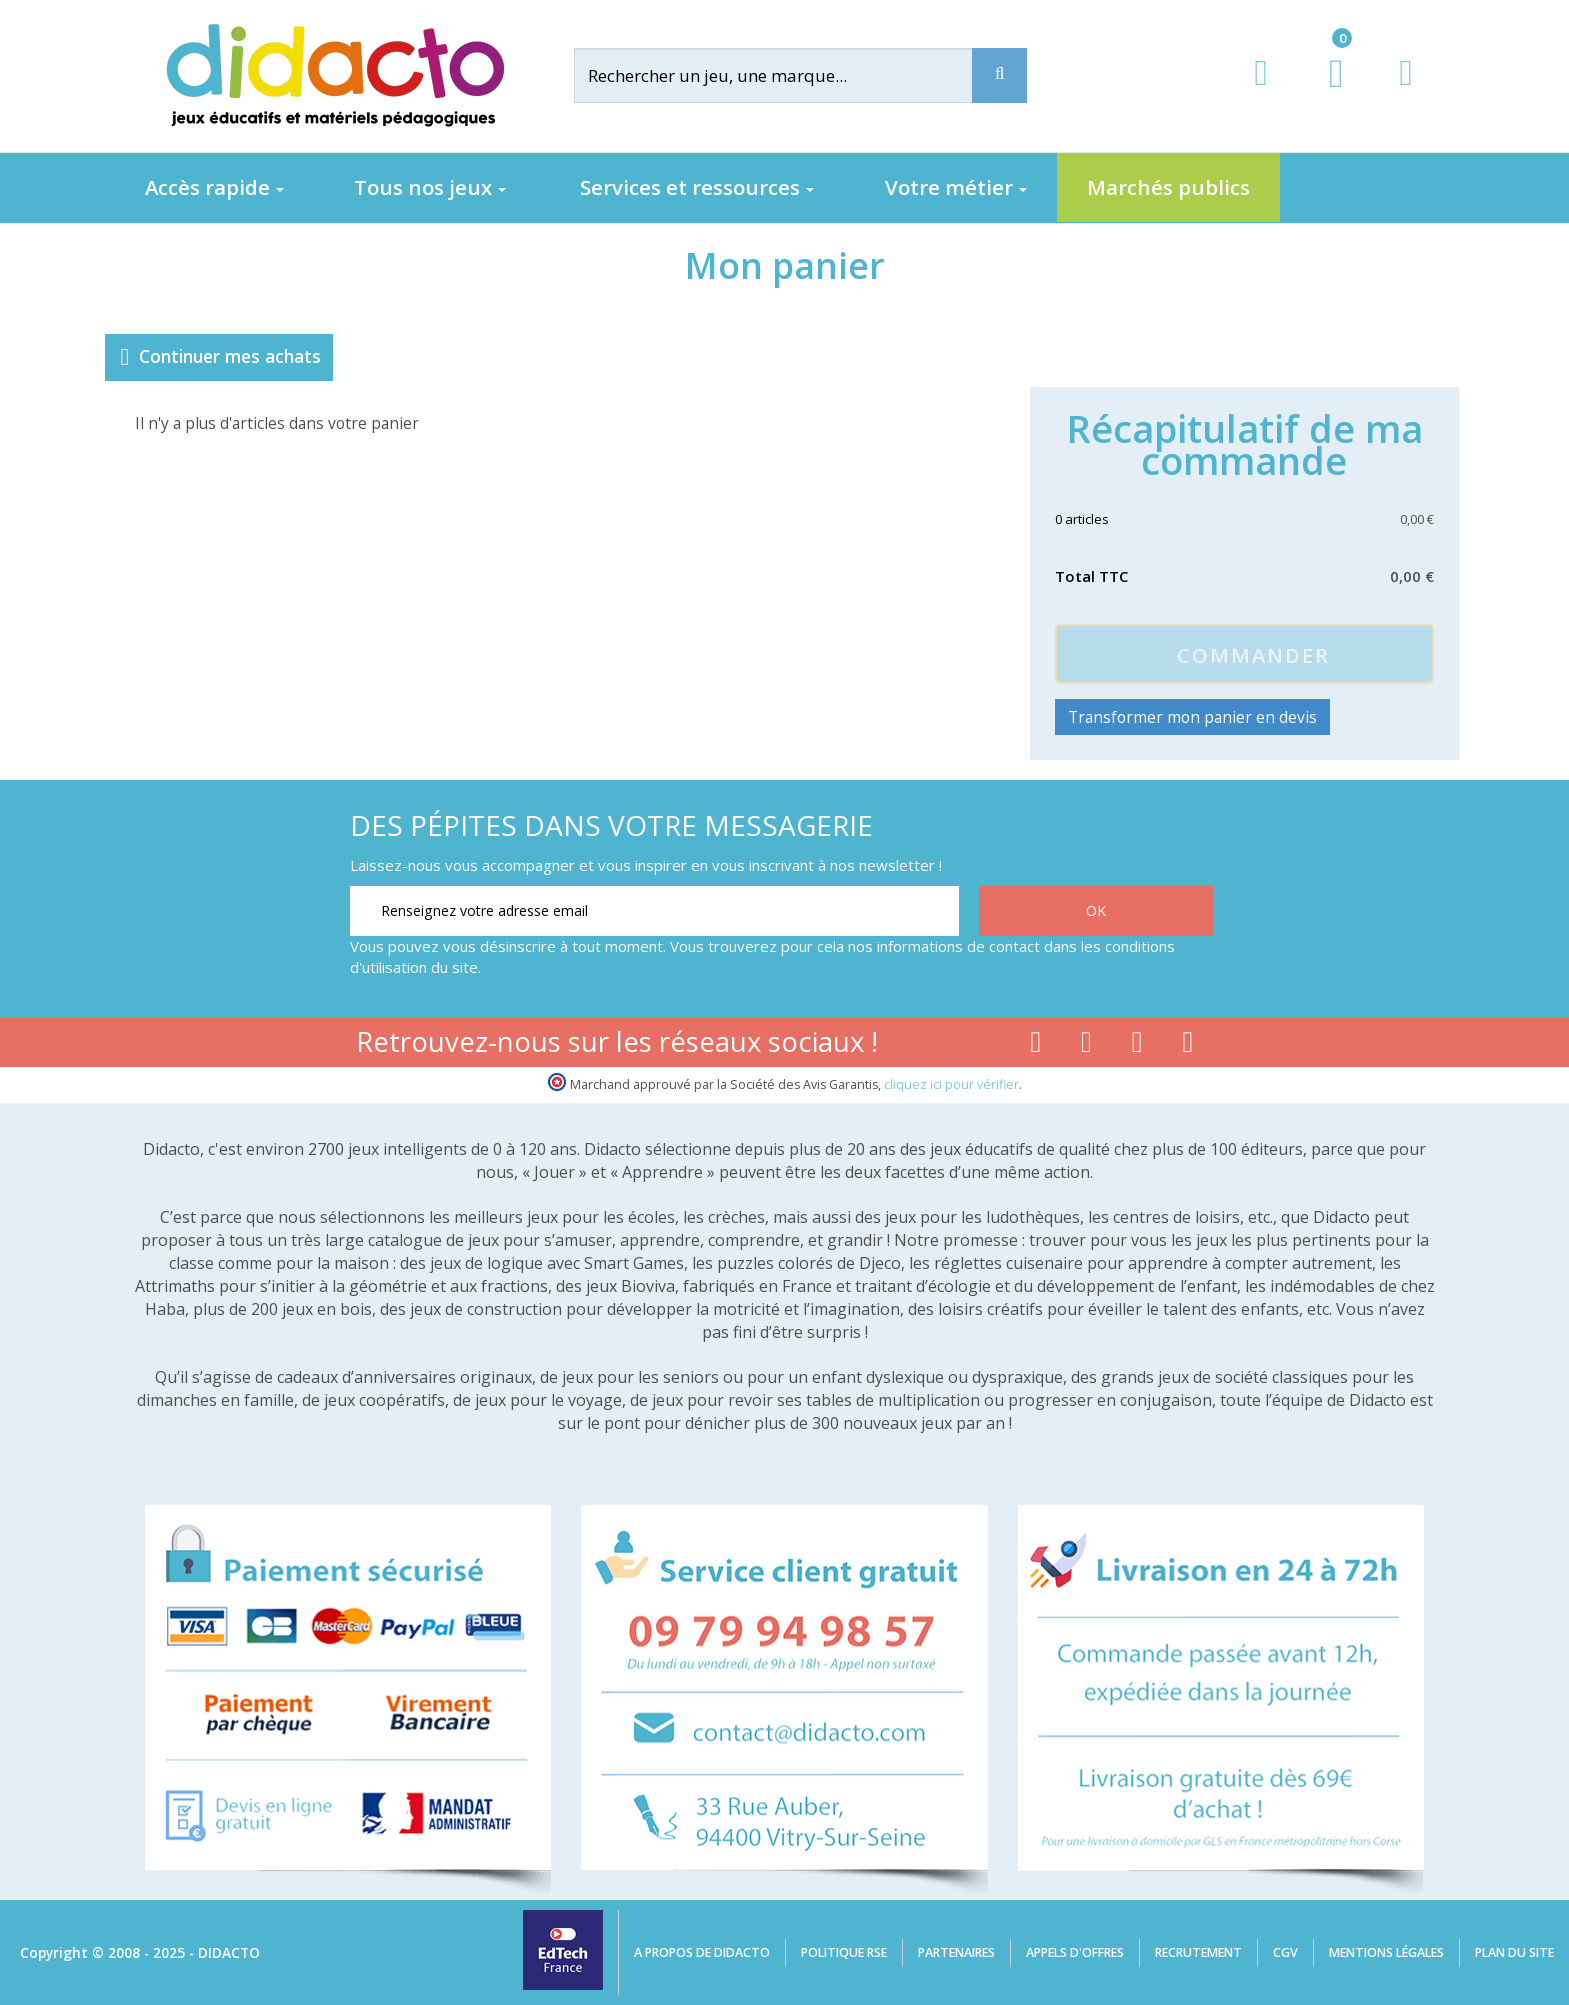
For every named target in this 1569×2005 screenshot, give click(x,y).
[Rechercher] (789, 75)
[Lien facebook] (1035, 1046)
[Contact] (1405, 91)
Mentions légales (1386, 1952)
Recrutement (1198, 1952)
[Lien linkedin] (1188, 1046)
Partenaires (956, 1952)
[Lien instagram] (1137, 1046)
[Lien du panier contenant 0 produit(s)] (1325, 92)
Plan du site (1514, 1952)
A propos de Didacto (702, 1952)
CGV (1285, 1952)
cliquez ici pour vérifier (951, 1084)
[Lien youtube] (1086, 1046)
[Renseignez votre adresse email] (654, 911)
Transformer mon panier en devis (1192, 717)
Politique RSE (844, 1952)
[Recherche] (999, 75)
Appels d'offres (1075, 1952)
